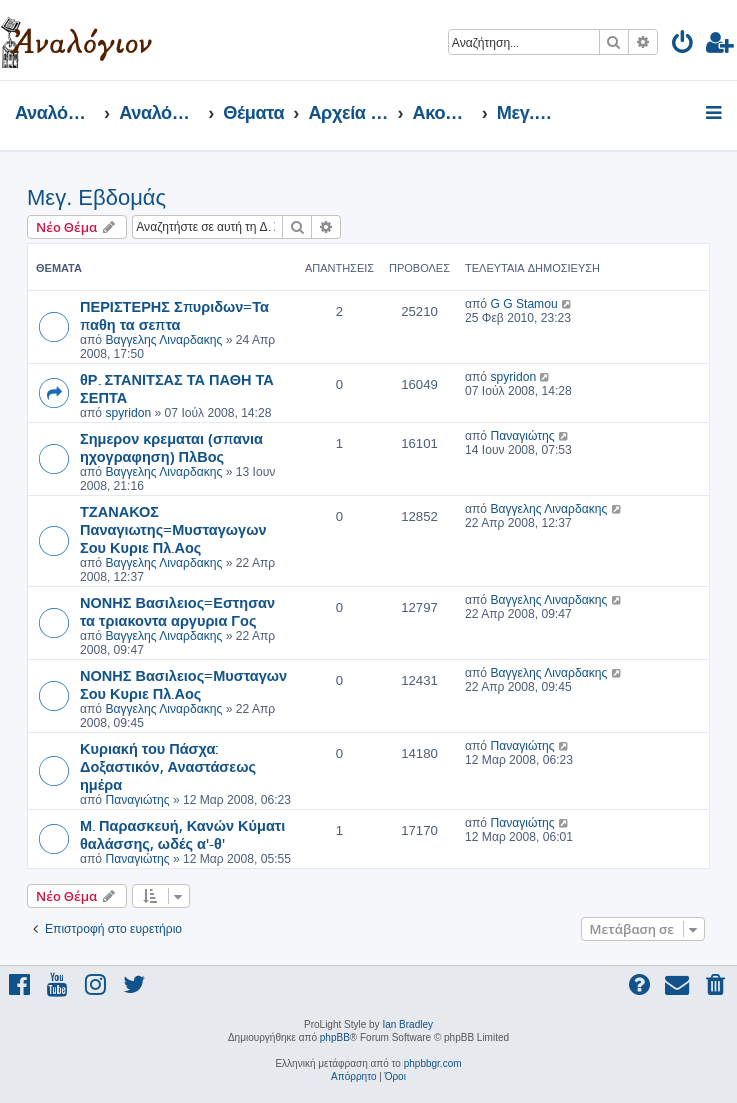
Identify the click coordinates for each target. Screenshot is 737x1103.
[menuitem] (683, 45)
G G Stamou (523, 304)
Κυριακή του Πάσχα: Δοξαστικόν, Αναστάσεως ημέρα (168, 766)
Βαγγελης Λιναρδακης (163, 340)
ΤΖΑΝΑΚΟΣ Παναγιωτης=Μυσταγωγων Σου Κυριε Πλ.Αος (173, 529)
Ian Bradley (407, 1024)
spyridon (128, 413)
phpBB (335, 1037)
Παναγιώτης (522, 436)
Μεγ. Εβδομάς (96, 197)
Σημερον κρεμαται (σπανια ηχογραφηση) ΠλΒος (171, 447)
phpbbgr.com (433, 1063)
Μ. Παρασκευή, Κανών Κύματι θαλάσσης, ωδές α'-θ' (182, 834)
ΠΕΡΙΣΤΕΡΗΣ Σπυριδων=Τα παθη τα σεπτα (174, 315)
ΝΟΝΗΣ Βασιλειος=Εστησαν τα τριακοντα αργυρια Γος (177, 611)
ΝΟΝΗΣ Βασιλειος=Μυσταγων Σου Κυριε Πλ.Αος (183, 684)
